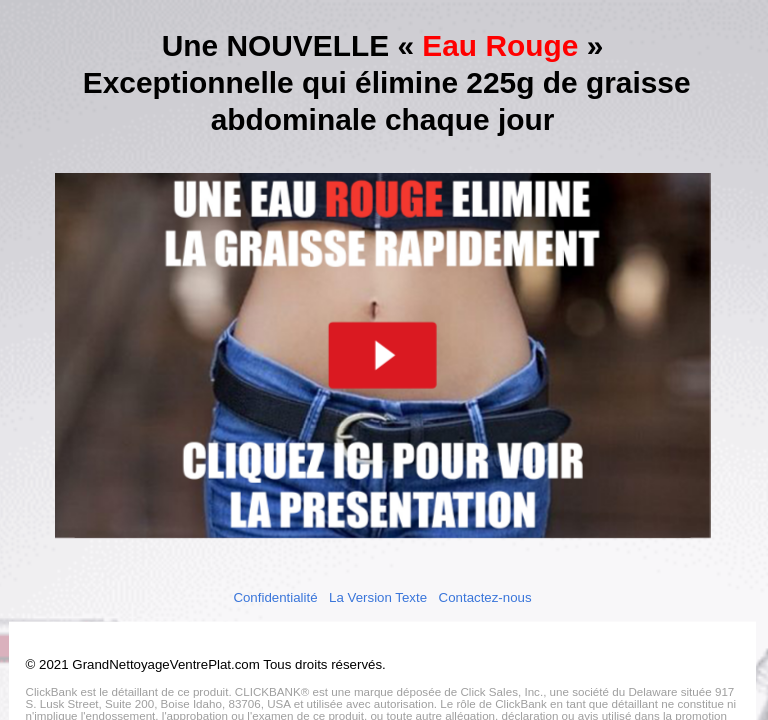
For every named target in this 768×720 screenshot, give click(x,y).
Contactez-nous (484, 597)
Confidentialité (275, 597)
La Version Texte (378, 597)
